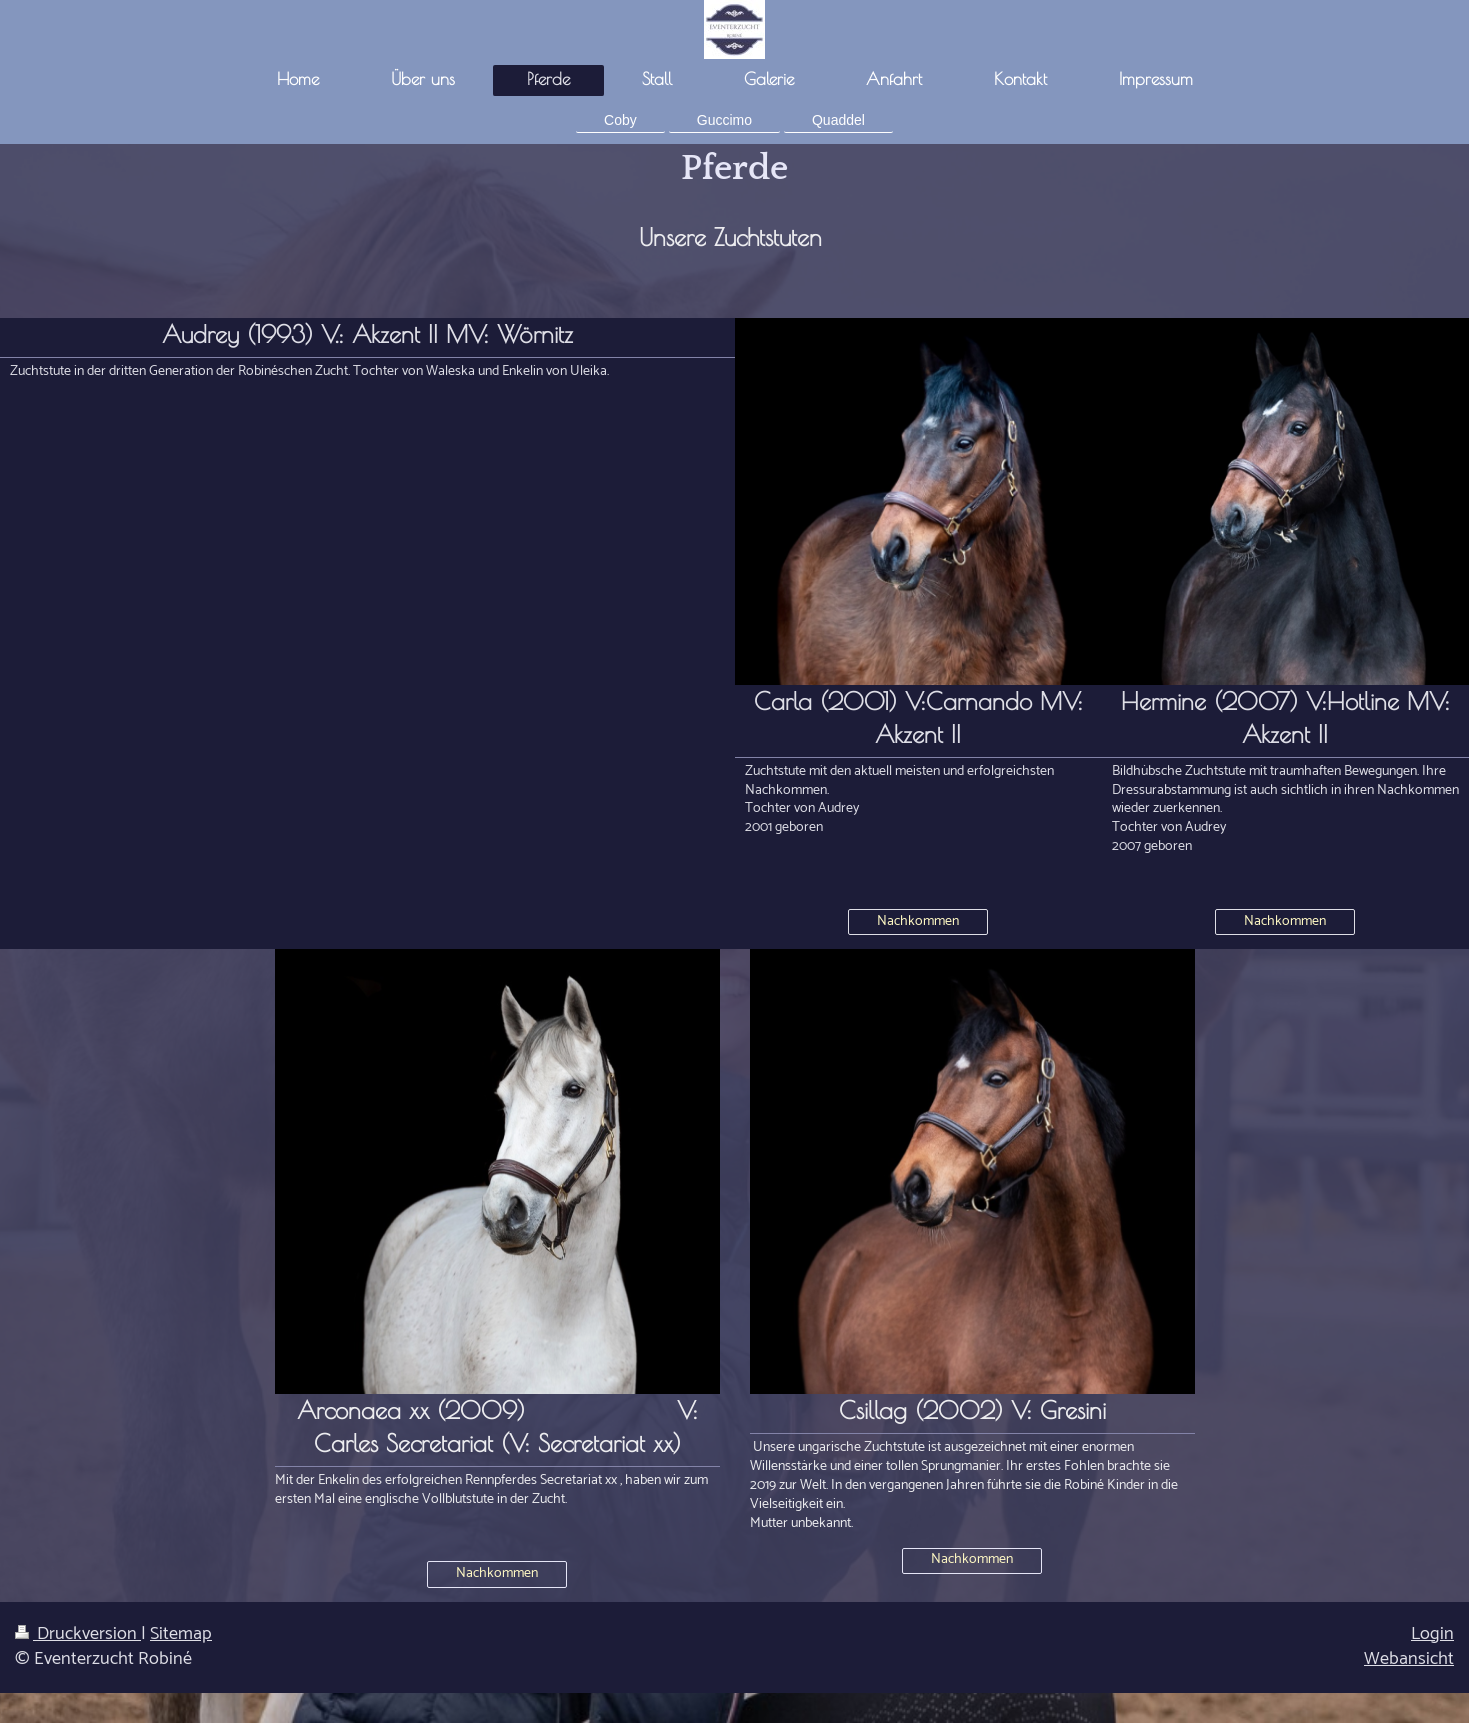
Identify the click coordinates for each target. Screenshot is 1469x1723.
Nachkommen (918, 921)
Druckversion (78, 1634)
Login (1432, 1634)
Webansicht (1409, 1659)
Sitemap (181, 1634)
